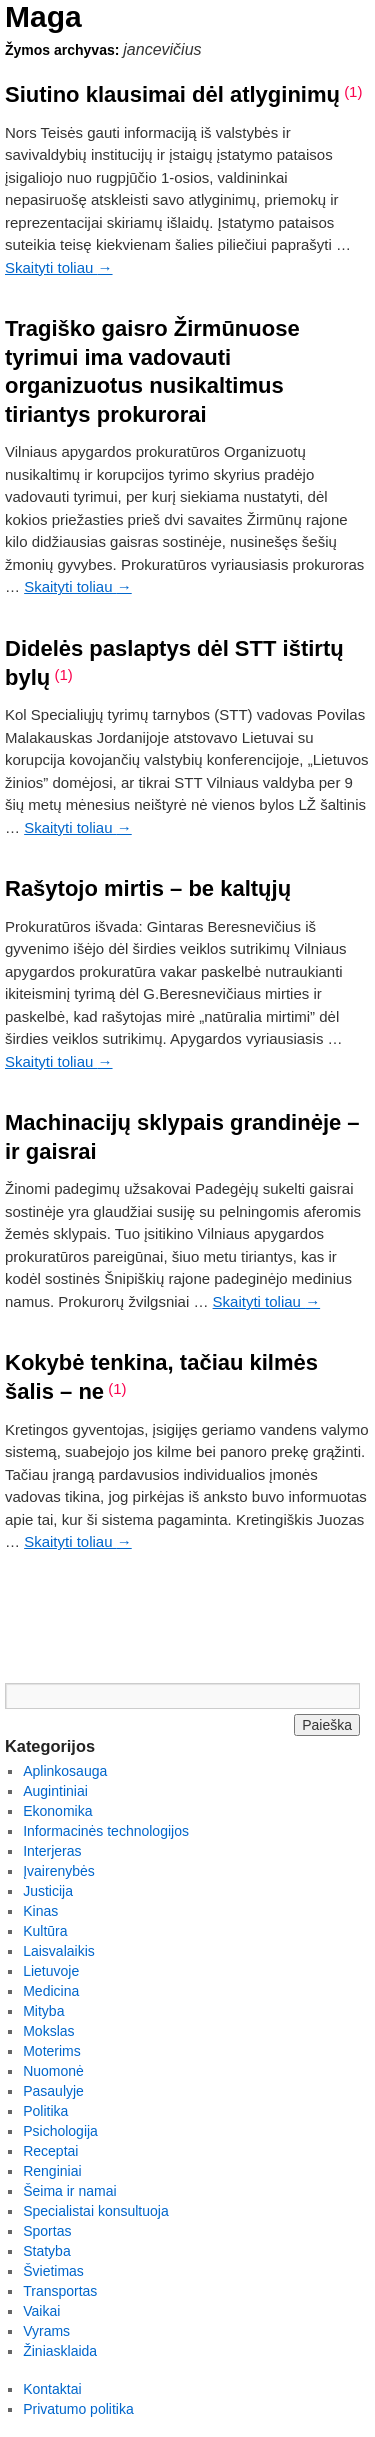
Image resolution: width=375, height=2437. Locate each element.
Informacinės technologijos (106, 1831)
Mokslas (48, 2031)
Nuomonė (53, 2071)
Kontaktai (52, 2389)
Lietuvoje (51, 1971)
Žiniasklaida (60, 2351)
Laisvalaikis (59, 1951)
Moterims (52, 2051)
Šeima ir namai (69, 2191)
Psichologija (60, 2131)
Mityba (43, 2011)
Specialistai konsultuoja (96, 2211)
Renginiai (52, 2171)
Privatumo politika (78, 2409)
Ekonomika (57, 1811)
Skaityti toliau (59, 267)
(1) (353, 91)
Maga (43, 16)
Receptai (50, 2151)
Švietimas (53, 2271)
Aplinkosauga (65, 1771)
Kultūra (45, 1931)
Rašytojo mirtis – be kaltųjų (148, 888)
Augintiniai (55, 1791)
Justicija (48, 1891)
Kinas (40, 1911)
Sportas (47, 2231)
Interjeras (52, 1851)
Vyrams (46, 2331)
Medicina (51, 1991)
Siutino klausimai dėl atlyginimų (172, 94)
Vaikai (41, 2311)
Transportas (60, 2291)
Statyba (46, 2251)
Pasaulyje (53, 2091)
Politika (45, 2111)
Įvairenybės (59, 1871)
